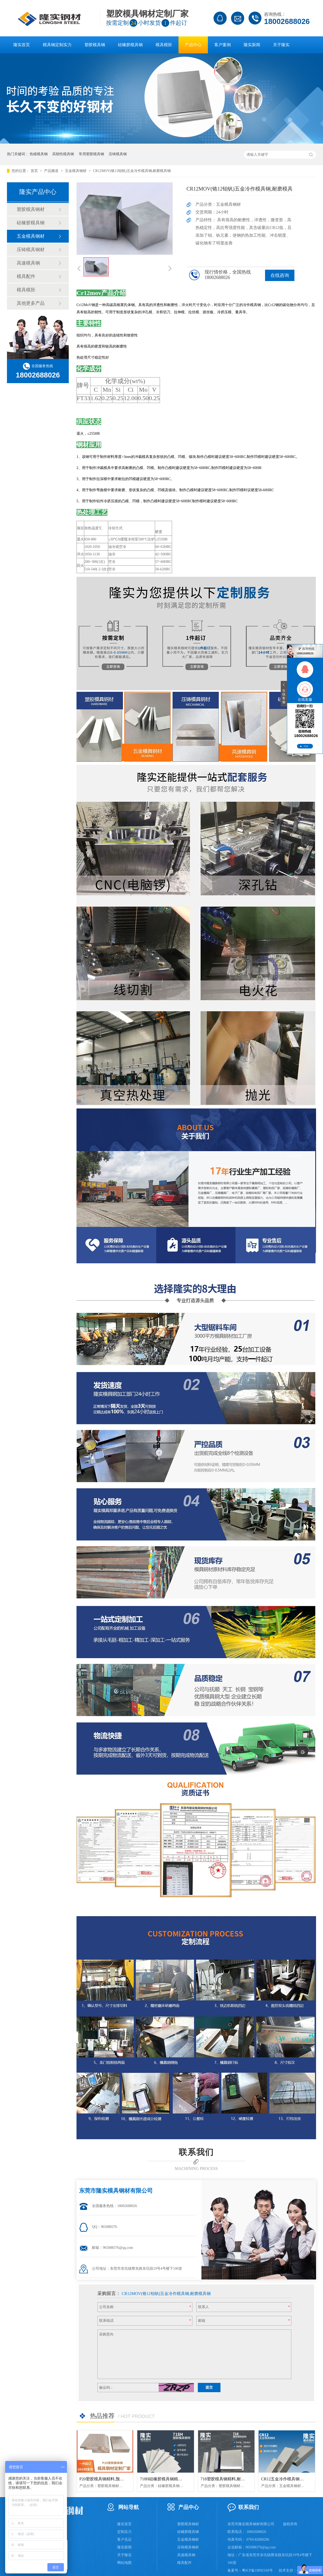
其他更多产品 (31, 303)
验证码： (106, 2388)
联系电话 (106, 2321)
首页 (35, 171)
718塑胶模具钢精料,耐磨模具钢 (229, 2479)
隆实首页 (21, 45)
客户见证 (124, 2539)
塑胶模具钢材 (31, 209)
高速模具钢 (28, 263)
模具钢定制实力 (57, 45)
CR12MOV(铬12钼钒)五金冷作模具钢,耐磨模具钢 (132, 171)
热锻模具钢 (39, 154)
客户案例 (222, 45)
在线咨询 (279, 275)
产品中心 (193, 45)
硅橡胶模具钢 (130, 45)
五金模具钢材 (76, 171)
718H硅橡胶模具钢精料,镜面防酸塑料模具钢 (180, 2479)
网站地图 (124, 2563)
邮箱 (201, 2321)
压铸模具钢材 (31, 249)
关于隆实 (281, 45)
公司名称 (106, 2307)
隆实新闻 (252, 45)
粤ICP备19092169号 (257, 2570)
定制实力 (124, 2532)
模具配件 (26, 276)
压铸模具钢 (118, 154)
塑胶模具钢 (94, 45)
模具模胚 (164, 45)
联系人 (203, 2307)
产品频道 (52, 171)
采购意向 (106, 2334)
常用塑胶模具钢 (91, 154)
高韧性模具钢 (63, 154)
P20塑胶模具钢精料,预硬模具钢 (107, 2479)
